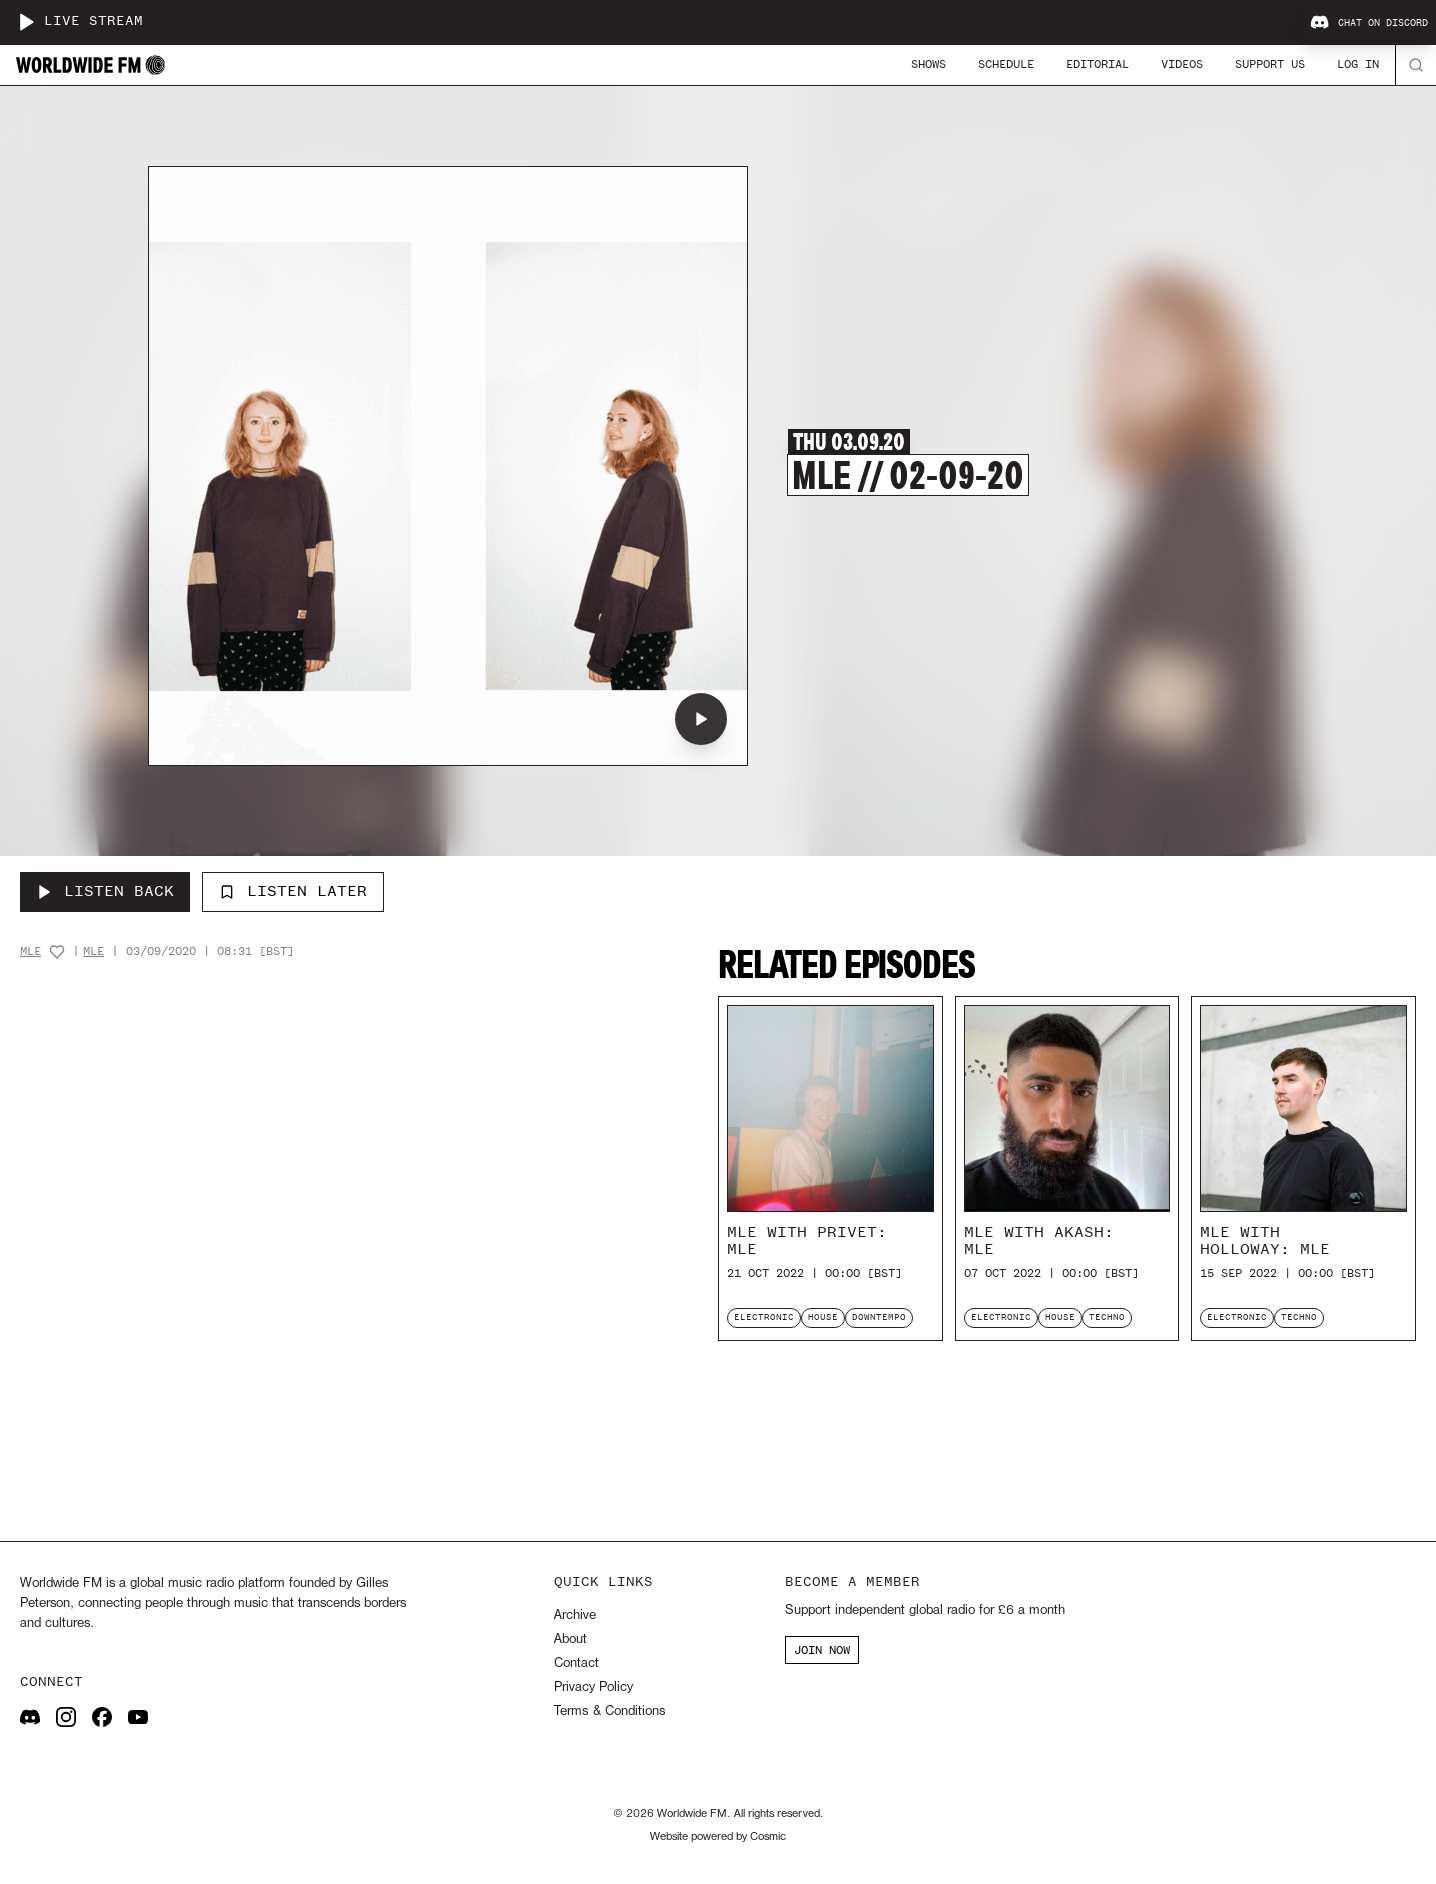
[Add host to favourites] (57, 952)
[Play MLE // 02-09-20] (701, 719)
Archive (575, 1615)
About (570, 1639)
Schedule (1006, 64)
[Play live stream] (26, 22)
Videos (1182, 64)
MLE (30, 951)
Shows (928, 64)
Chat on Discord (1369, 23)
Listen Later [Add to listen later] (293, 891)
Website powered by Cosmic (718, 1837)
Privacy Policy (593, 1687)
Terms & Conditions (609, 1711)
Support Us (1270, 64)
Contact (576, 1663)
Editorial (1097, 64)
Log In (1358, 64)
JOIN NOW (822, 1650)
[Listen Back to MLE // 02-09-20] (105, 892)
